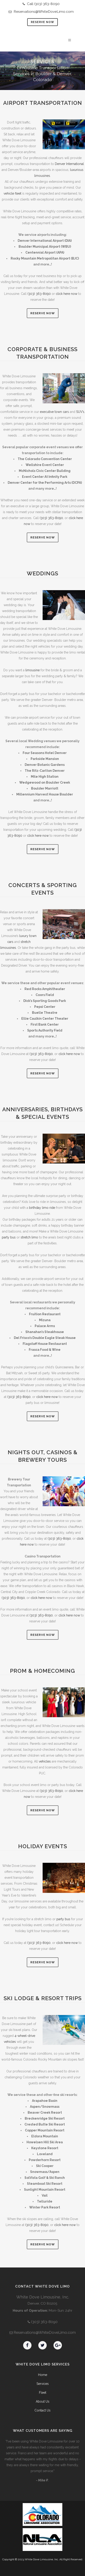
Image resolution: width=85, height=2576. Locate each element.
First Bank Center (45, 1024)
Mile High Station (44, 776)
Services (42, 2384)
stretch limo (29, 1237)
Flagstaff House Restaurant (45, 1344)
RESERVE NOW (42, 313)
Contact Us (42, 2410)
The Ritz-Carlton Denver (45, 770)
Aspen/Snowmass (44, 2106)
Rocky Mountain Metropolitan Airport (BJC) (45, 258)
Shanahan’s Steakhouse (44, 1332)
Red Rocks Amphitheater (44, 989)
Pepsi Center (44, 1007)
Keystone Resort (44, 2148)
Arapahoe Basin (44, 2100)
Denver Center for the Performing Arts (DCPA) (45, 482)
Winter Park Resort (44, 2207)
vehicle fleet (12, 193)
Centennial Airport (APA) (44, 252)
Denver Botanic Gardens (45, 765)
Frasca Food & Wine (45, 1349)
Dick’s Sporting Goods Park (44, 1001)
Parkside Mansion (45, 759)
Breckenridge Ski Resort (45, 2118)
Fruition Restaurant (45, 1314)
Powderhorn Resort (45, 2160)
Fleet (42, 2392)
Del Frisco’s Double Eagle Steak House (45, 1338)
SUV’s (80, 412)
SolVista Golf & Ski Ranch (44, 2178)
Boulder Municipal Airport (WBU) (45, 246)
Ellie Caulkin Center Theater (44, 1018)
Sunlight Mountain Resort (44, 2189)
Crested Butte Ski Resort (44, 2124)
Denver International (69, 164)
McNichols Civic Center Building (44, 471)
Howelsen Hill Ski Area (45, 2142)
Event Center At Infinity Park (44, 477)
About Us (42, 2401)
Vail (45, 2195)
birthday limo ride (42, 1208)
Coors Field (45, 995)
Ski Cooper (44, 2166)
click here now (66, 294)
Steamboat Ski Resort (44, 2183)
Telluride (44, 2201)
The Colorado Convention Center (45, 459)
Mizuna (45, 1320)
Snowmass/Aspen (44, 2172)
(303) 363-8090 (39, 294)
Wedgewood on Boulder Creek (44, 782)
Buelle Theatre (44, 1012)
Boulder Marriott (44, 788)
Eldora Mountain (44, 2136)
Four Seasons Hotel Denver (45, 753)
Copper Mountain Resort (44, 2130)
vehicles (45, 1761)
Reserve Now (42, 22)
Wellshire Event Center (45, 465)
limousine (32, 670)
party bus (9, 1237)
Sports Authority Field (44, 1030)
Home (42, 2375)
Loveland (45, 2154)
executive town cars (54, 412)
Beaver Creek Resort (45, 2112)
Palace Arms (45, 1326)
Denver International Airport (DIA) (45, 240)
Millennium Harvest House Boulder (44, 794)
